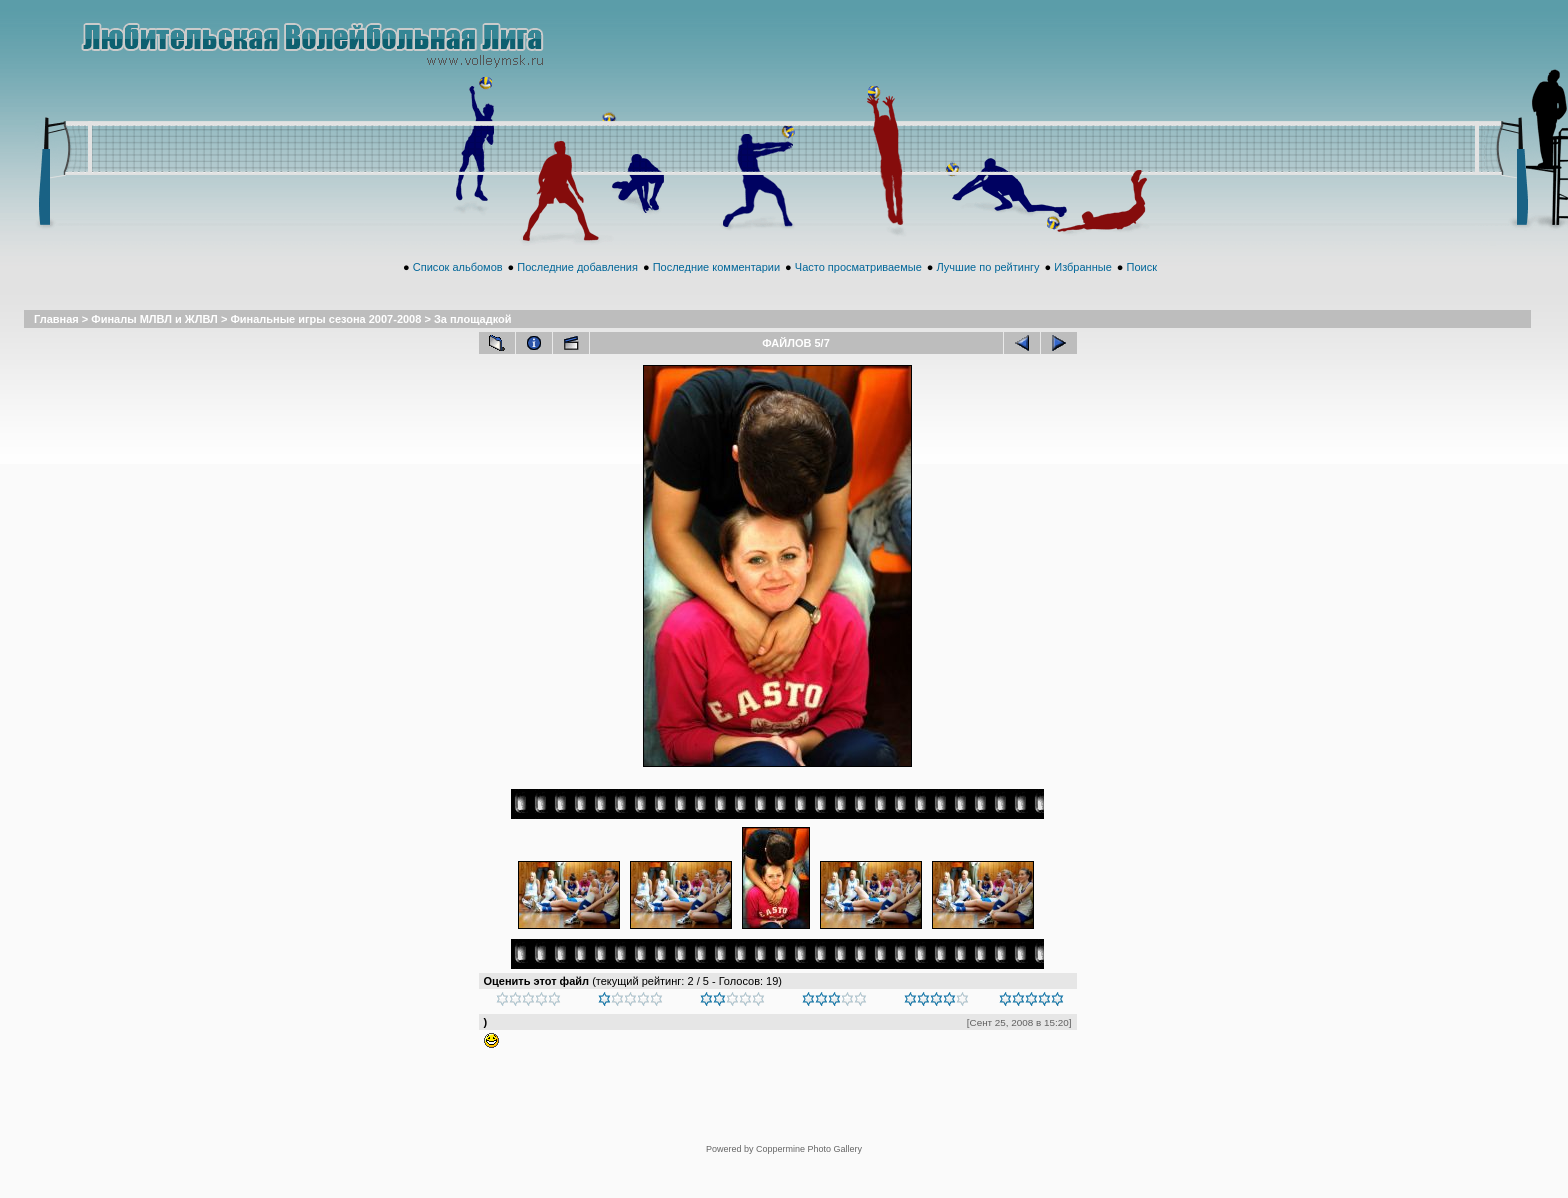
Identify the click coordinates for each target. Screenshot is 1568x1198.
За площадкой (473, 341)
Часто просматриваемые (858, 289)
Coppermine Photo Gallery (809, 1115)
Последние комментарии (716, 289)
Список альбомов (458, 289)
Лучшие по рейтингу (988, 289)
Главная (56, 341)
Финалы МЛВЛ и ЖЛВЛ (154, 341)
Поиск (1141, 289)
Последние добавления (577, 289)
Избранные (1083, 289)
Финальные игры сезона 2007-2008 (325, 341)
